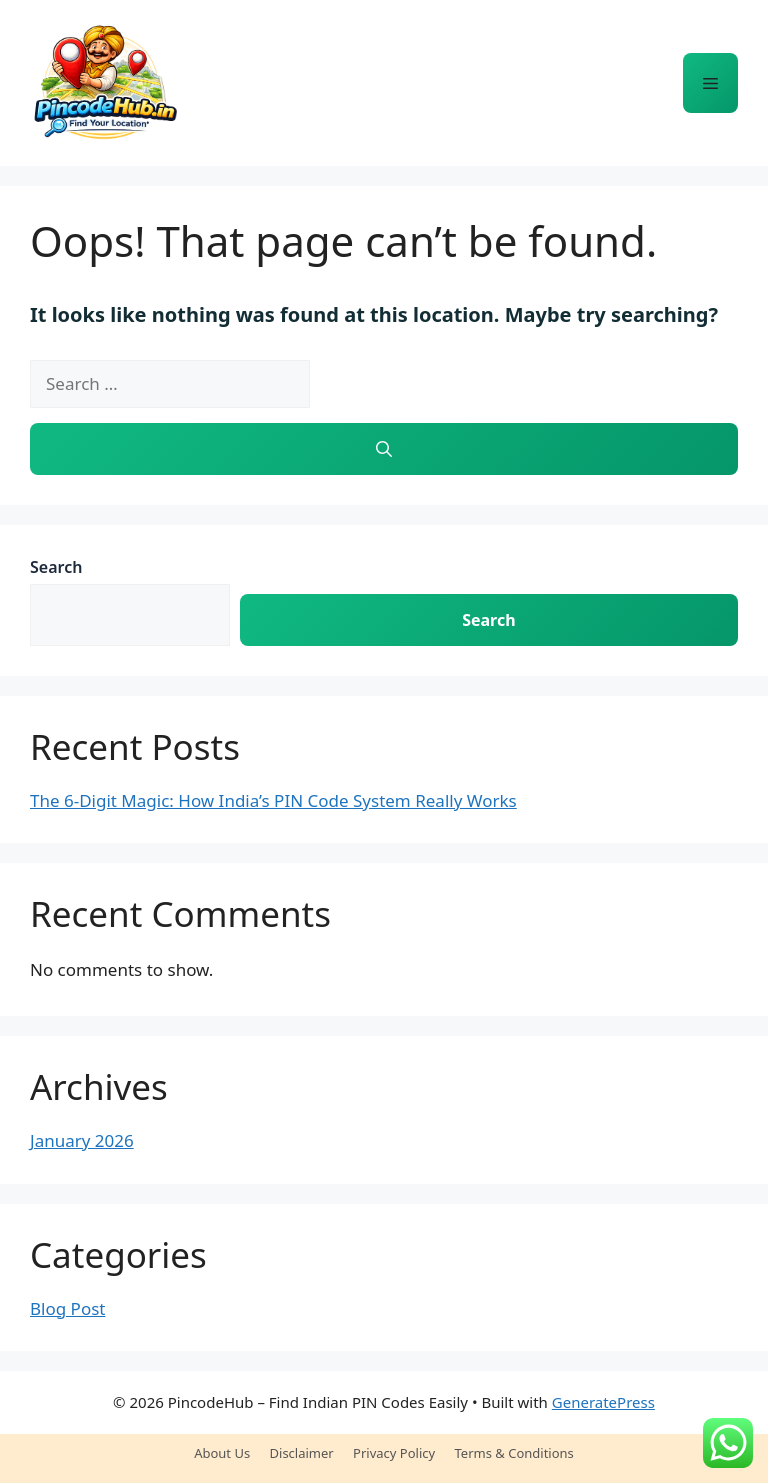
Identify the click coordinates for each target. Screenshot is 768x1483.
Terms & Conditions (514, 1453)
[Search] (384, 449)
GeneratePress (603, 1402)
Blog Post (67, 1308)
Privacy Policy (394, 1453)
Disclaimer (302, 1453)
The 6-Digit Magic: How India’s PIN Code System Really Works (273, 800)
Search (56, 567)
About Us (222, 1453)
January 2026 (82, 1140)
